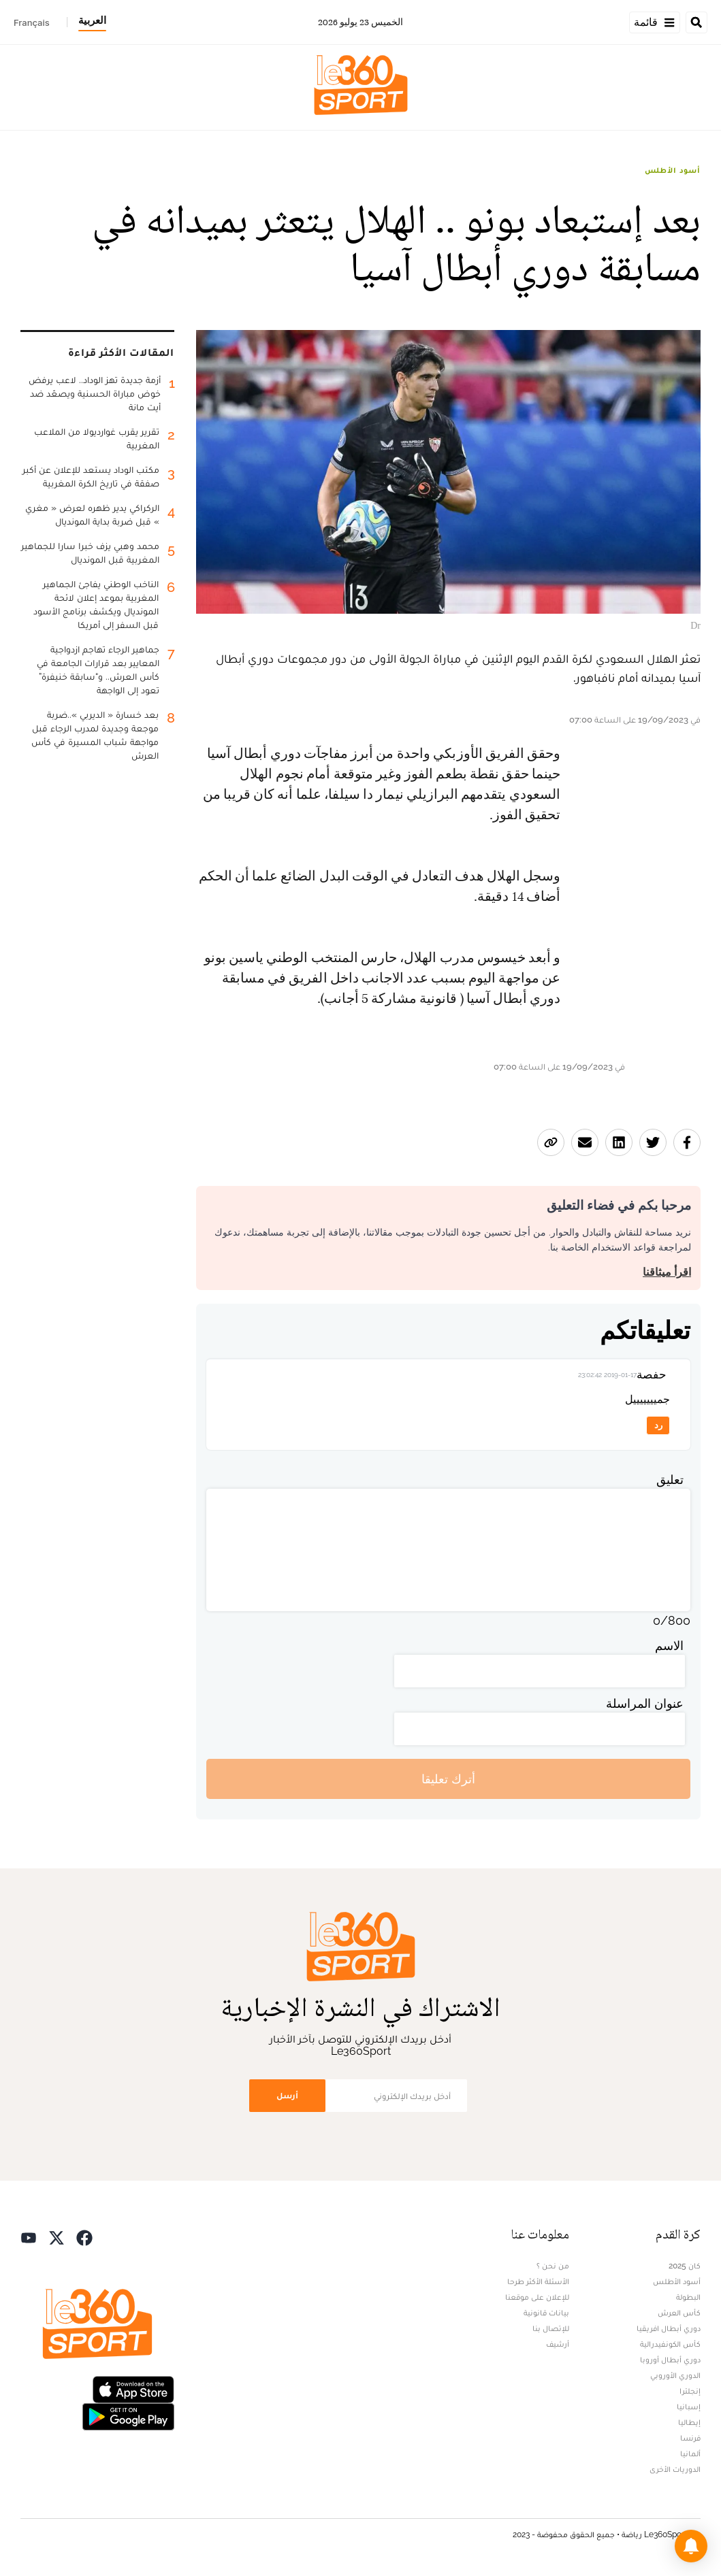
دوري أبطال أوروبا (670, 2359)
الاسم (669, 1645)
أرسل (287, 2095)
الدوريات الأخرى (675, 2469)
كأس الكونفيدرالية (670, 2344)
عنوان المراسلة (645, 1703)
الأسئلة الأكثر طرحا (538, 2281)
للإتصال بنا (550, 2328)
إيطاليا (689, 2422)
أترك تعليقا (448, 1779)
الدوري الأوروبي (675, 2375)
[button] (691, 2546)
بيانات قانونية (546, 2312)
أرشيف (557, 2344)
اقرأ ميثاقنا (667, 1272)
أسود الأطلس (673, 170)
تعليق (670, 1479)
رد (658, 1425)
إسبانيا (689, 2406)
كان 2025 (685, 2265)
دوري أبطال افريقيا (669, 2328)
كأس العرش (679, 2312)
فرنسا (690, 2438)
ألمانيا (690, 2453)
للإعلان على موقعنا (537, 2297)
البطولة (688, 2297)
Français (32, 22)
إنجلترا (690, 2391)
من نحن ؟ (552, 2265)
